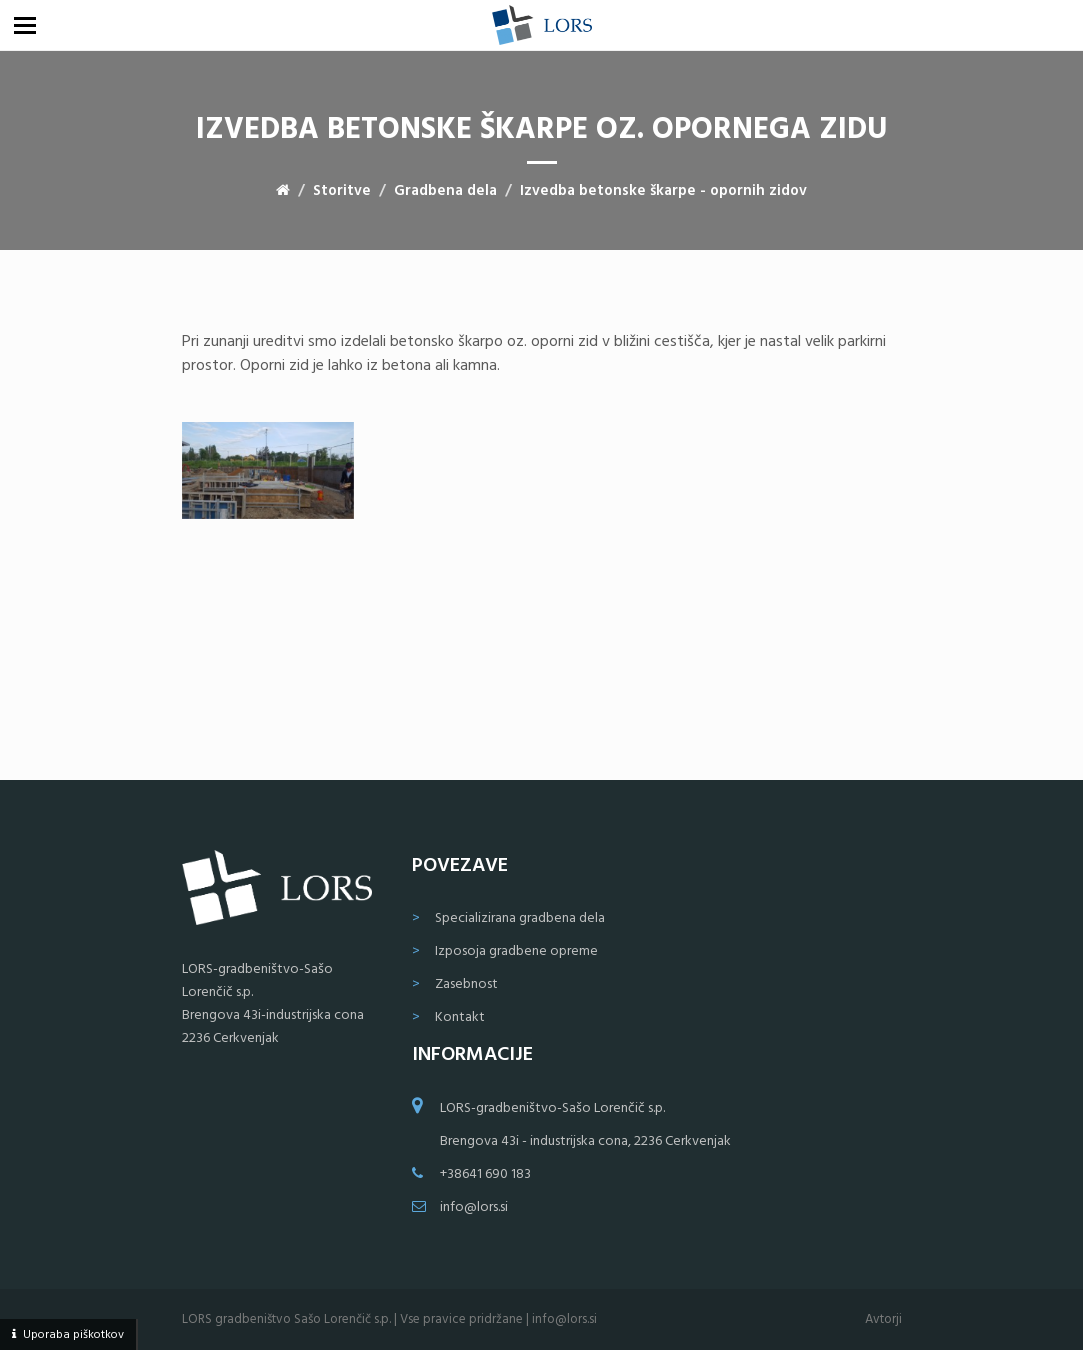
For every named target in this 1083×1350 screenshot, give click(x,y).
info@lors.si (474, 1207)
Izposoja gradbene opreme (516, 951)
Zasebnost (466, 984)
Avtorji (883, 1319)
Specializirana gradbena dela (520, 918)
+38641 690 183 (485, 1174)
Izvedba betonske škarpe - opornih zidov (663, 191)
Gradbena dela (445, 191)
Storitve (342, 191)
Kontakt (460, 1017)
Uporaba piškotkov (73, 1335)
